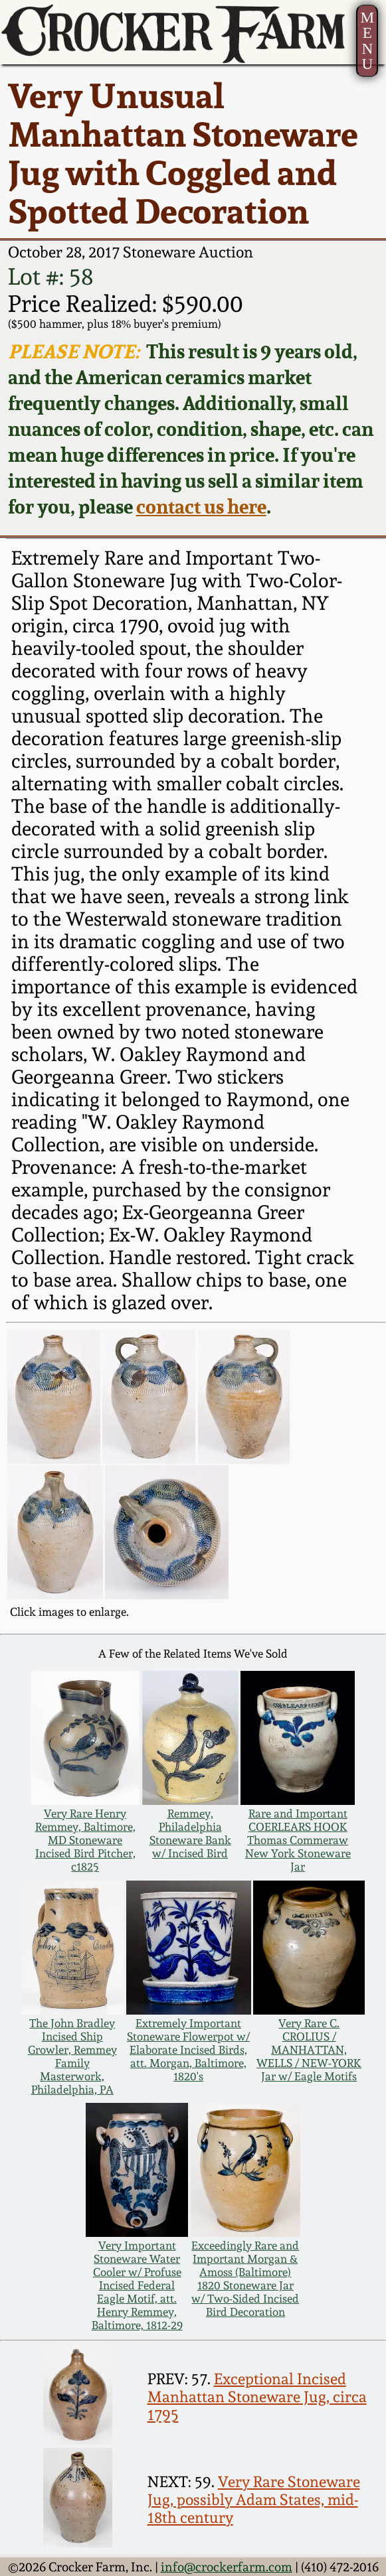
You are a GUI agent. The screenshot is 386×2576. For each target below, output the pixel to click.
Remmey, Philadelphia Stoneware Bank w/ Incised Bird (190, 1833)
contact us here (201, 507)
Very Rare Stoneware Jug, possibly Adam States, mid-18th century (253, 2499)
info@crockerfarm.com (226, 2566)
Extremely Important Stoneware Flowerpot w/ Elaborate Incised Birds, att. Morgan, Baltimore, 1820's (188, 2050)
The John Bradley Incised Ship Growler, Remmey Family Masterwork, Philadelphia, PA (72, 2056)
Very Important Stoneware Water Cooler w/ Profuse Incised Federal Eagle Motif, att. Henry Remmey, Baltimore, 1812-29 (137, 2285)
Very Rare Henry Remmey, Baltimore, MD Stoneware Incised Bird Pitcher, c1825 (85, 1840)
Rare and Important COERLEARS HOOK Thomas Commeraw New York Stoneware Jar (298, 1840)
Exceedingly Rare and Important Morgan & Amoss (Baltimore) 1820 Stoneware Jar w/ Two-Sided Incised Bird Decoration (245, 2279)
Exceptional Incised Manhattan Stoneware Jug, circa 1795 (257, 2396)
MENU (368, 40)
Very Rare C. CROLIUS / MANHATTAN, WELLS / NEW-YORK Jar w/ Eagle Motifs (308, 2050)
